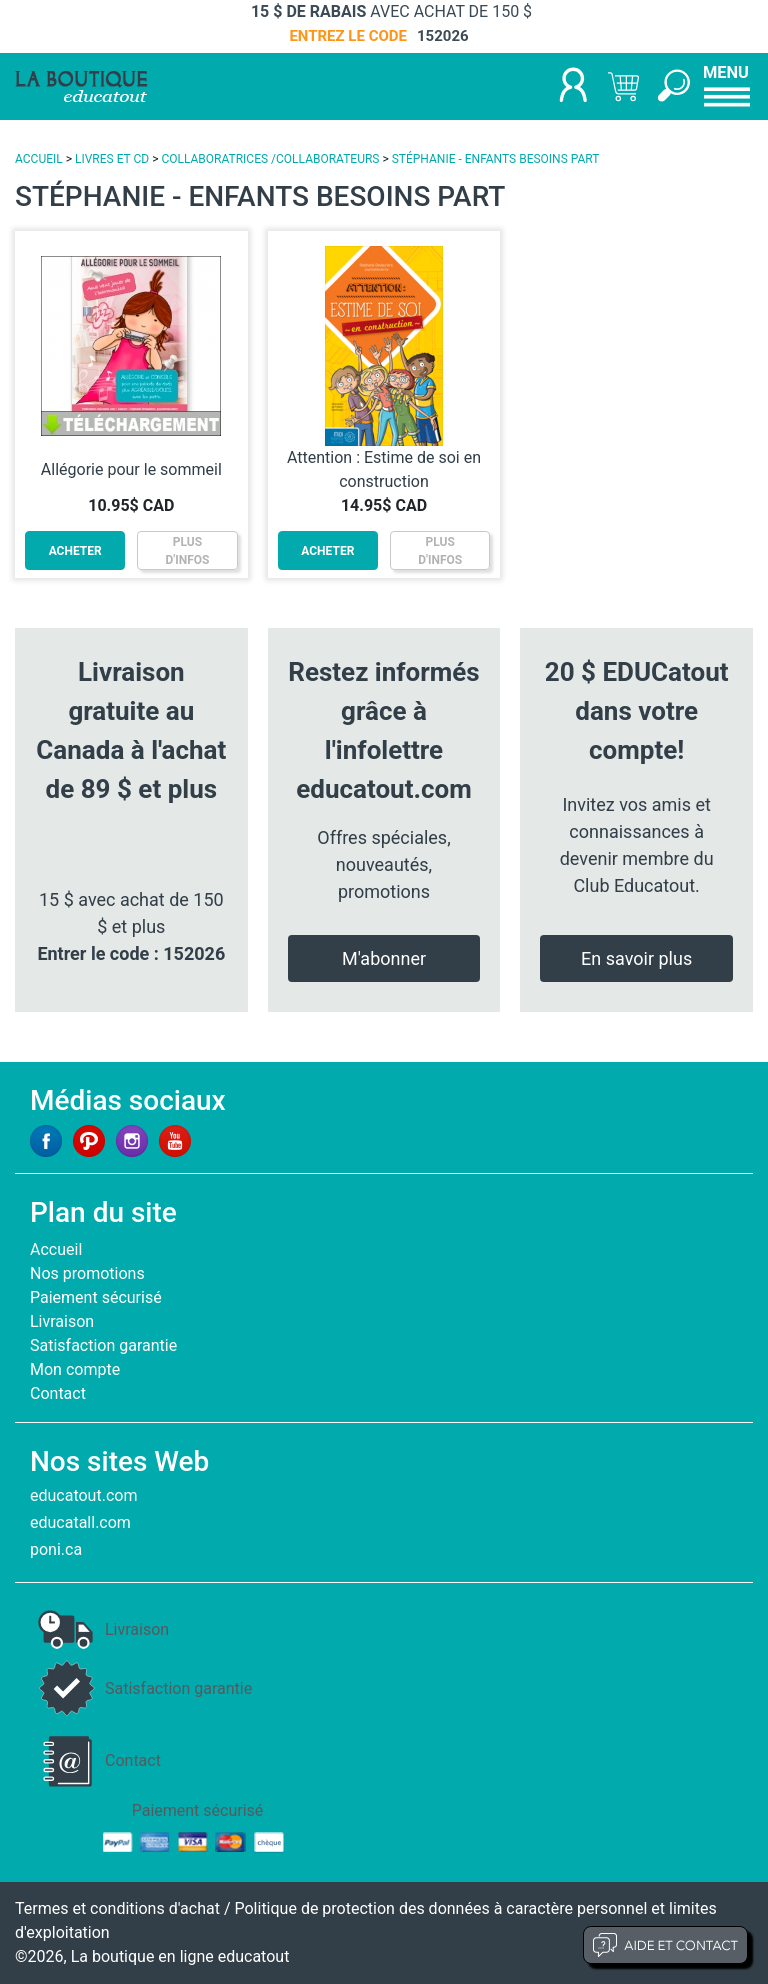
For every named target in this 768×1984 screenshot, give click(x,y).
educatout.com (83, 1495)
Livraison (62, 1321)
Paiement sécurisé (96, 1297)
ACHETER (75, 551)
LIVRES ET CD (112, 159)
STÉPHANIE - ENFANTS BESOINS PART (496, 159)
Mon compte (75, 1369)
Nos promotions (87, 1273)
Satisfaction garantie (103, 1345)
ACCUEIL (39, 159)
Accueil (56, 1249)
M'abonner (384, 958)
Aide (665, 1945)
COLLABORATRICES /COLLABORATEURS (270, 159)
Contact (58, 1393)
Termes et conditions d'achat (117, 1908)
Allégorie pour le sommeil (131, 469)
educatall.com (80, 1522)
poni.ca (56, 1549)
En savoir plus (636, 958)
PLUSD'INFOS (188, 551)
